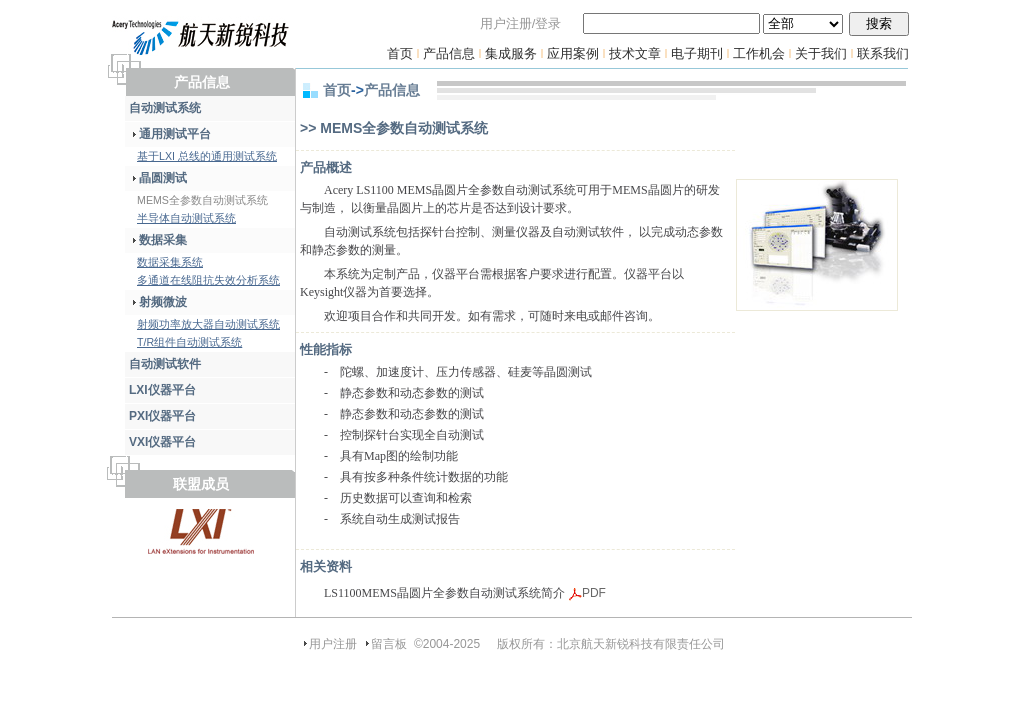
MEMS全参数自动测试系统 (202, 200)
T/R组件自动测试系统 (189, 342)
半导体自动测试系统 (186, 218)
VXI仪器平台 (162, 442)
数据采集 (158, 240)
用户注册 (333, 644)
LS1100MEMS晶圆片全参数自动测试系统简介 (444, 593)
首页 (400, 53)
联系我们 (883, 53)
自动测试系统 (165, 108)
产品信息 (449, 53)
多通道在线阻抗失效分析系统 (208, 280)
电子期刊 (697, 53)
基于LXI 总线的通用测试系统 (207, 156)
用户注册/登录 (521, 23)
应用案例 (573, 53)
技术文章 (635, 53)
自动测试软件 (165, 364)
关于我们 (821, 53)
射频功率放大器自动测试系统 (208, 324)
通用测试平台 (170, 134)
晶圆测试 (158, 178)
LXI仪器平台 (162, 390)
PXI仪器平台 (162, 416)
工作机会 (759, 53)
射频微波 (158, 302)
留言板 (389, 644)
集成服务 (511, 53)
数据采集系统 (170, 262)
